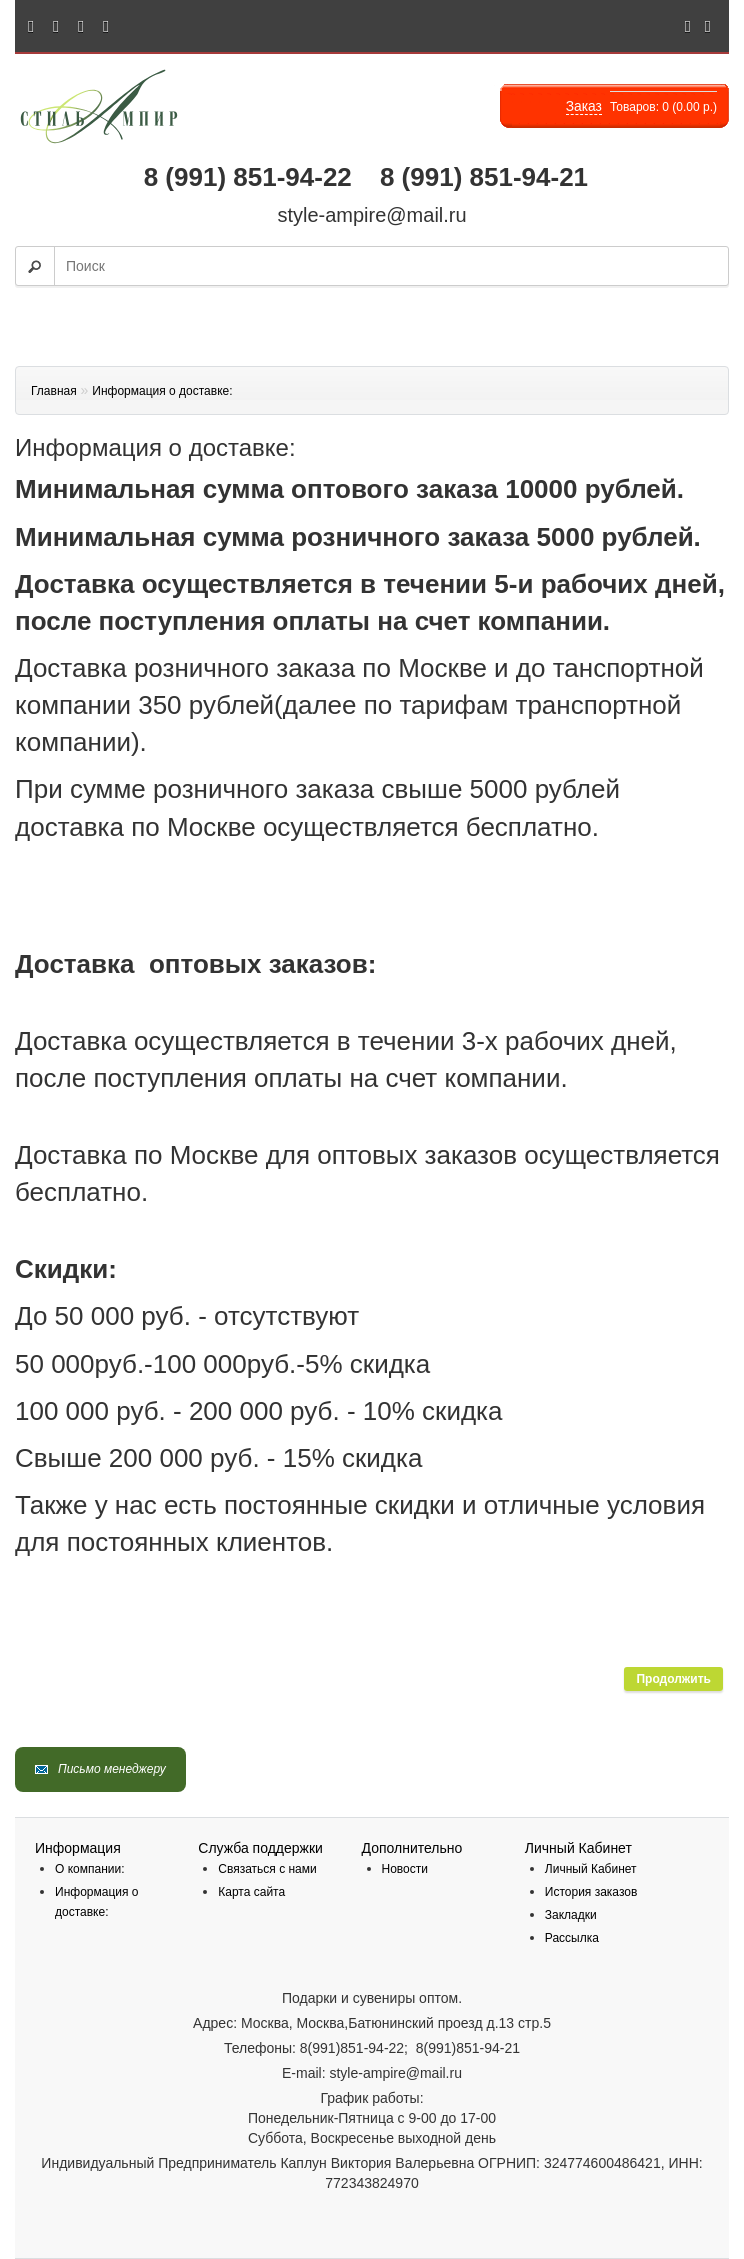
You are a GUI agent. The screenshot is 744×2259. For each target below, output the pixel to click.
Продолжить (673, 1679)
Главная (54, 391)
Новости (405, 1869)
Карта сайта (251, 1892)
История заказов (591, 1892)
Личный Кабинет (591, 1869)
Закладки (571, 1915)
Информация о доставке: (162, 391)
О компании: (90, 1869)
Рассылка (572, 1938)
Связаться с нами (267, 1869)
